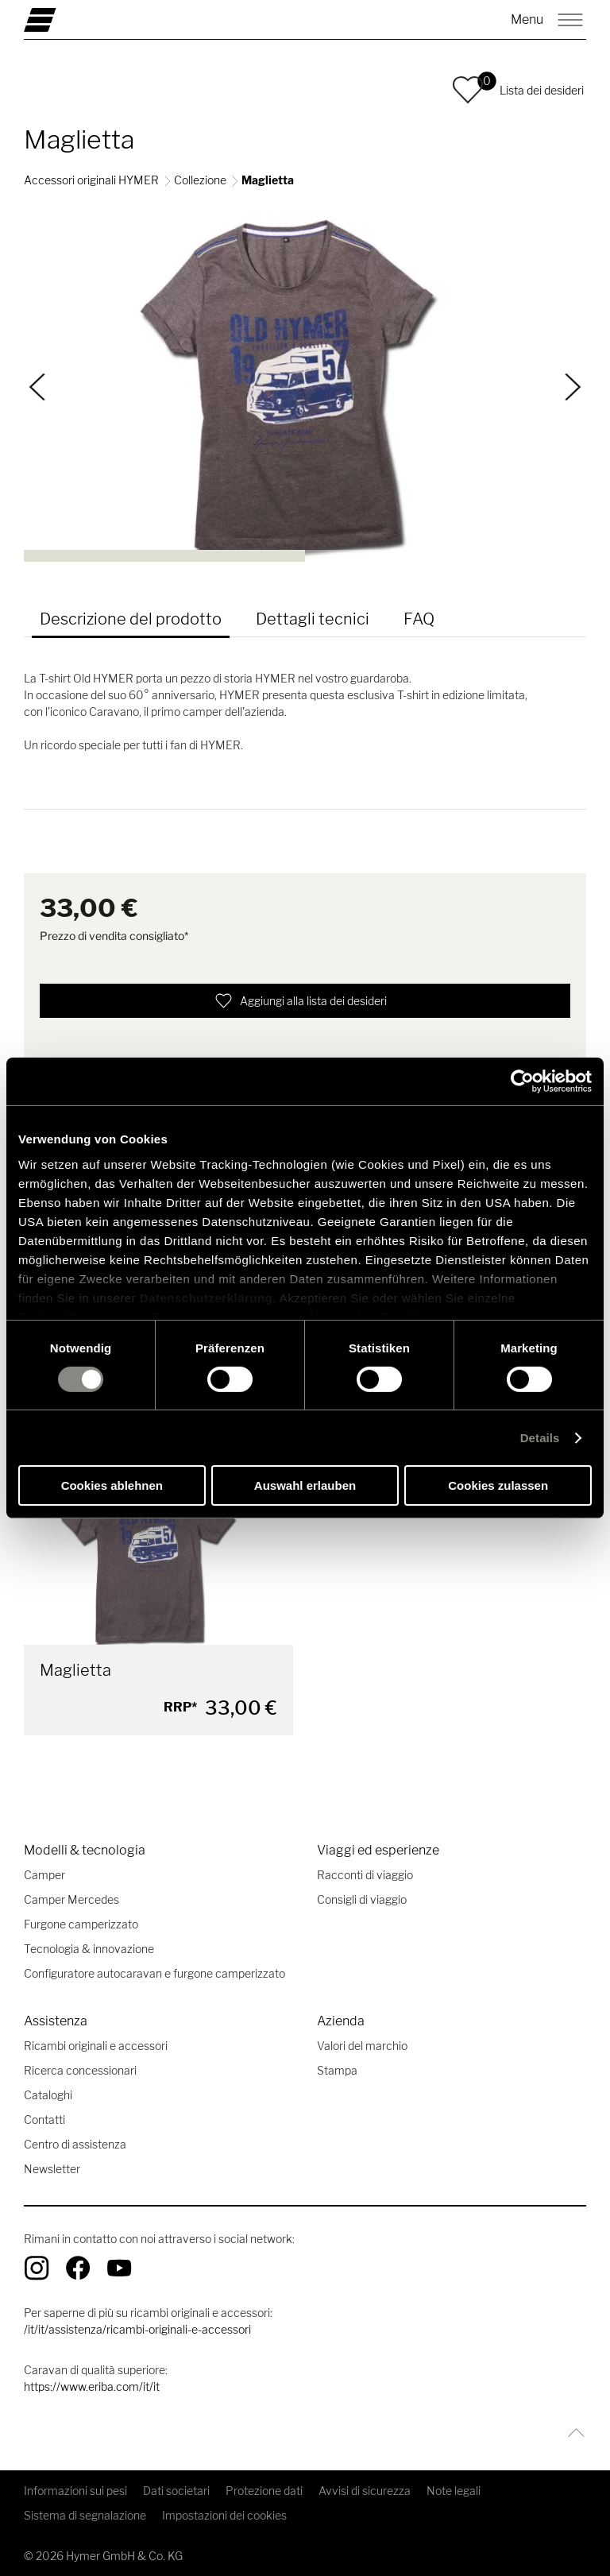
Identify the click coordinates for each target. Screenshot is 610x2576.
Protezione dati (264, 2490)
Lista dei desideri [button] (542, 90)
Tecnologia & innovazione (89, 1948)
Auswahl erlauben (305, 1485)
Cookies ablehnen (112, 1485)
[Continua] (573, 387)
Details (540, 1438)
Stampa (337, 2070)
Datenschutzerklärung (206, 1297)
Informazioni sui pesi (75, 2490)
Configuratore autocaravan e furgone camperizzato (154, 1973)
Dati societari (176, 2490)
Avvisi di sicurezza (365, 2490)
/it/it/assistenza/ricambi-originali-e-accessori (137, 2329)
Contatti (44, 2119)
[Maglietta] (158, 1560)
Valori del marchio (362, 2045)
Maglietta (75, 1670)
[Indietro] (37, 387)
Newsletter (52, 2169)
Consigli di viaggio (362, 1899)
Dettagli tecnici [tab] (312, 619)
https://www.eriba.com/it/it (92, 2386)
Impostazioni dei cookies (224, 2515)
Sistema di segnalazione (85, 2515)
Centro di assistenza (75, 2144)
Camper (44, 1875)
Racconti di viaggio (365, 1875)
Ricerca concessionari (80, 2070)
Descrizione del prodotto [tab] (131, 619)
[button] (468, 90)
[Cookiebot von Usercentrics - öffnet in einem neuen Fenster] (522, 1081)
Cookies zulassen (498, 1485)
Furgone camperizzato (81, 1924)
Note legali (454, 2490)
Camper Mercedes (71, 1899)
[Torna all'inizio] (572, 2432)
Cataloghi (48, 2095)
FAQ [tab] (418, 619)
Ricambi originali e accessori (96, 2045)
